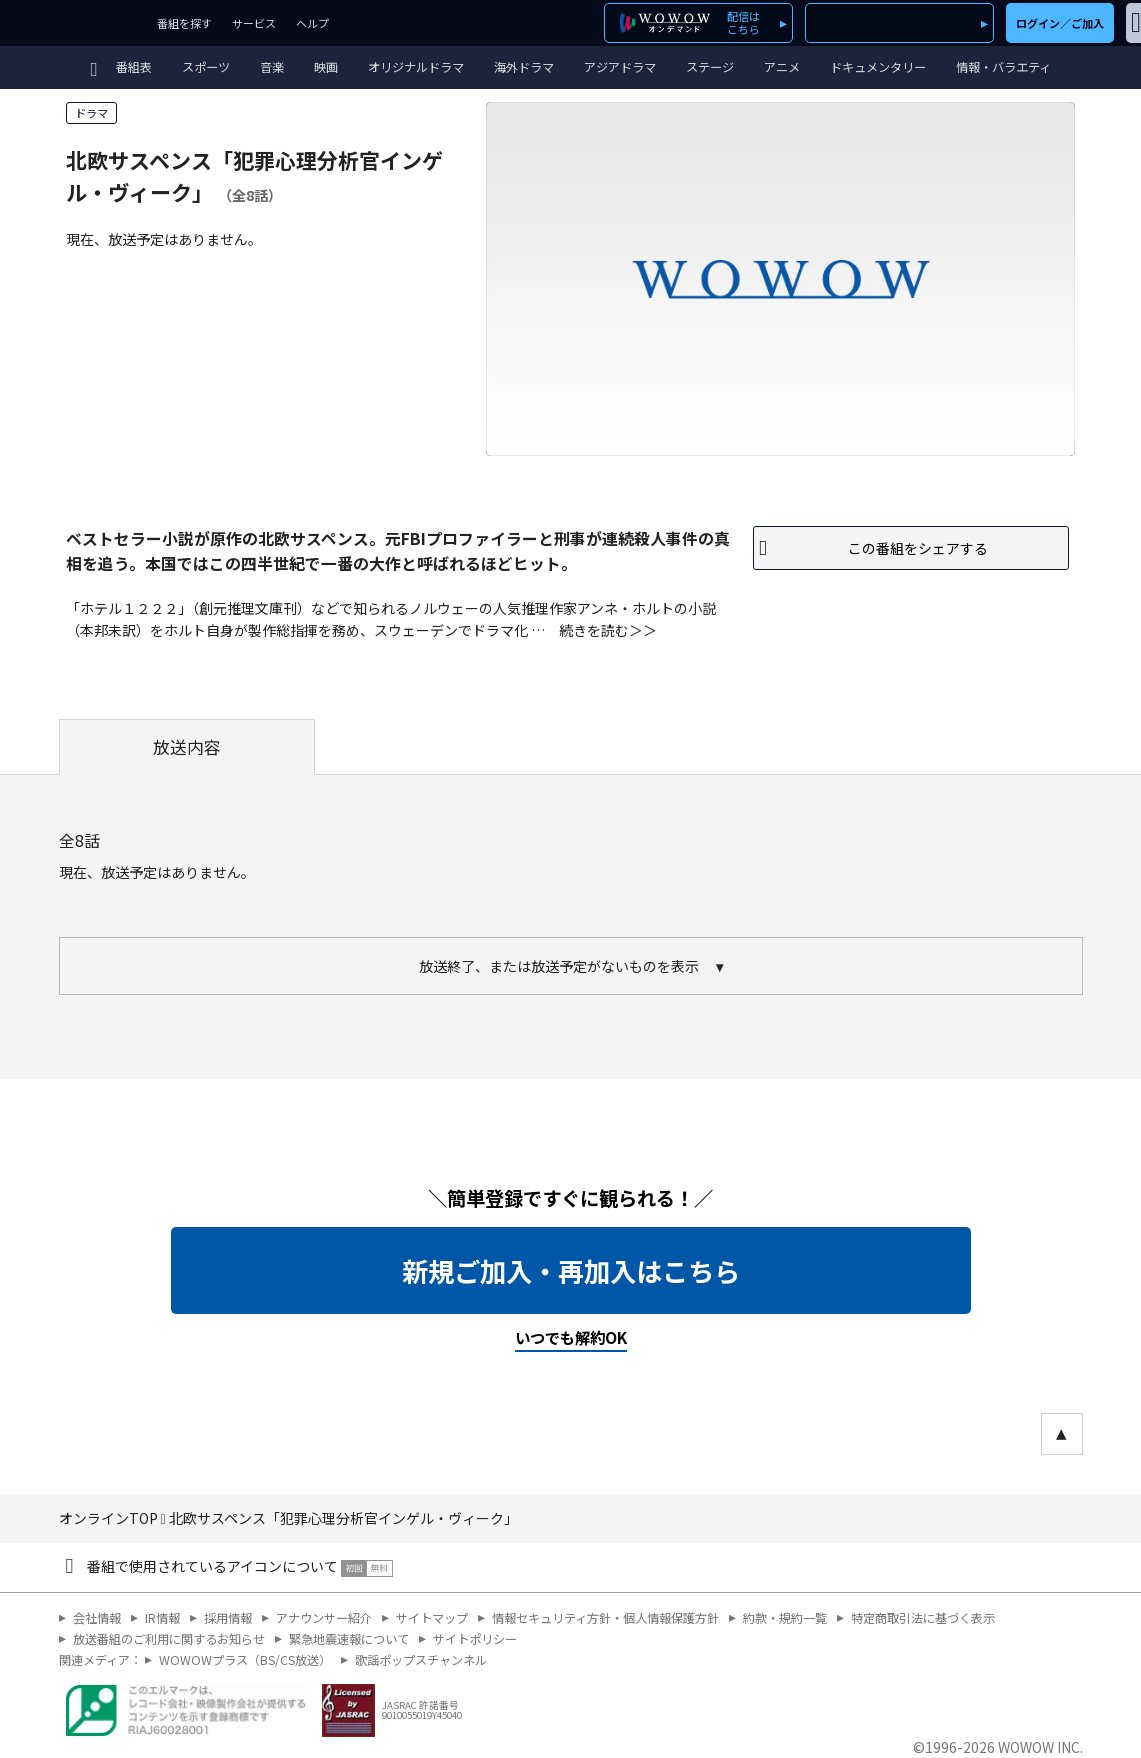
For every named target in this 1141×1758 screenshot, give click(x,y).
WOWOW (73, 23)
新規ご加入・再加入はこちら (571, 1271)
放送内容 (187, 747)
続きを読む (594, 630)
